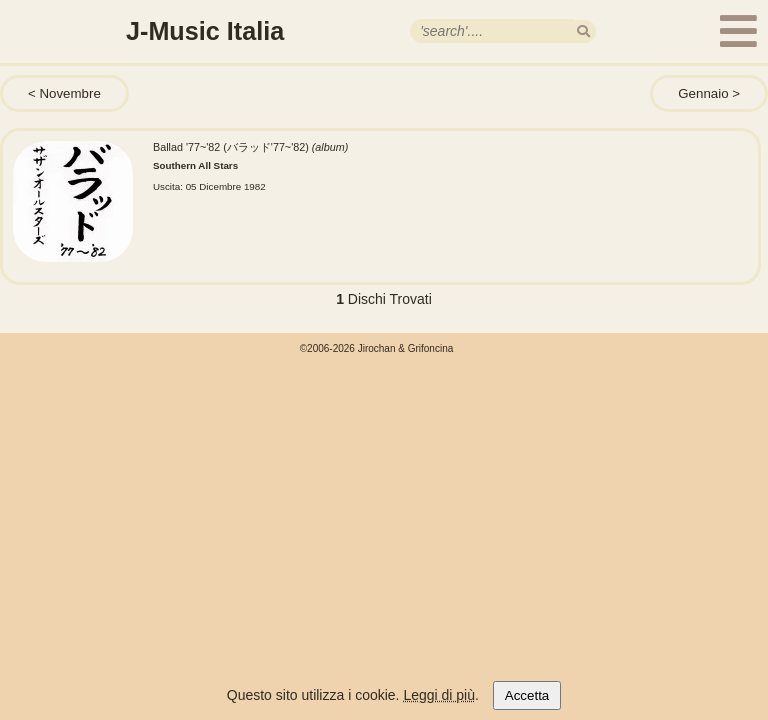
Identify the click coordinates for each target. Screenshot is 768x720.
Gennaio (703, 93)
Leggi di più (439, 695)
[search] (583, 31)
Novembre (69, 93)
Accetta (527, 695)
